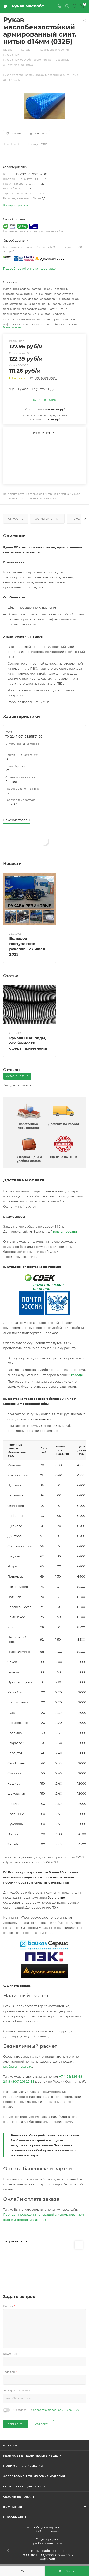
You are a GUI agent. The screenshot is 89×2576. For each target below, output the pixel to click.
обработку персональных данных (56, 2409)
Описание (15, 518)
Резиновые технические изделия (33, 2455)
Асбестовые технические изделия (34, 2476)
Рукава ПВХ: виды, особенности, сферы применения (28, 1043)
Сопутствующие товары (24, 2486)
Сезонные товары (19, 2496)
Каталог (10, 2445)
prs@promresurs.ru (17, 2066)
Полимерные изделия (23, 2465)
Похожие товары (16, 820)
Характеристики (47, 518)
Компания (12, 2506)
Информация (15, 2517)
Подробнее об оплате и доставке (29, 268)
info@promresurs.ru (47, 2531)
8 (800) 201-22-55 (21, 2081)
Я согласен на (46, 2409)
